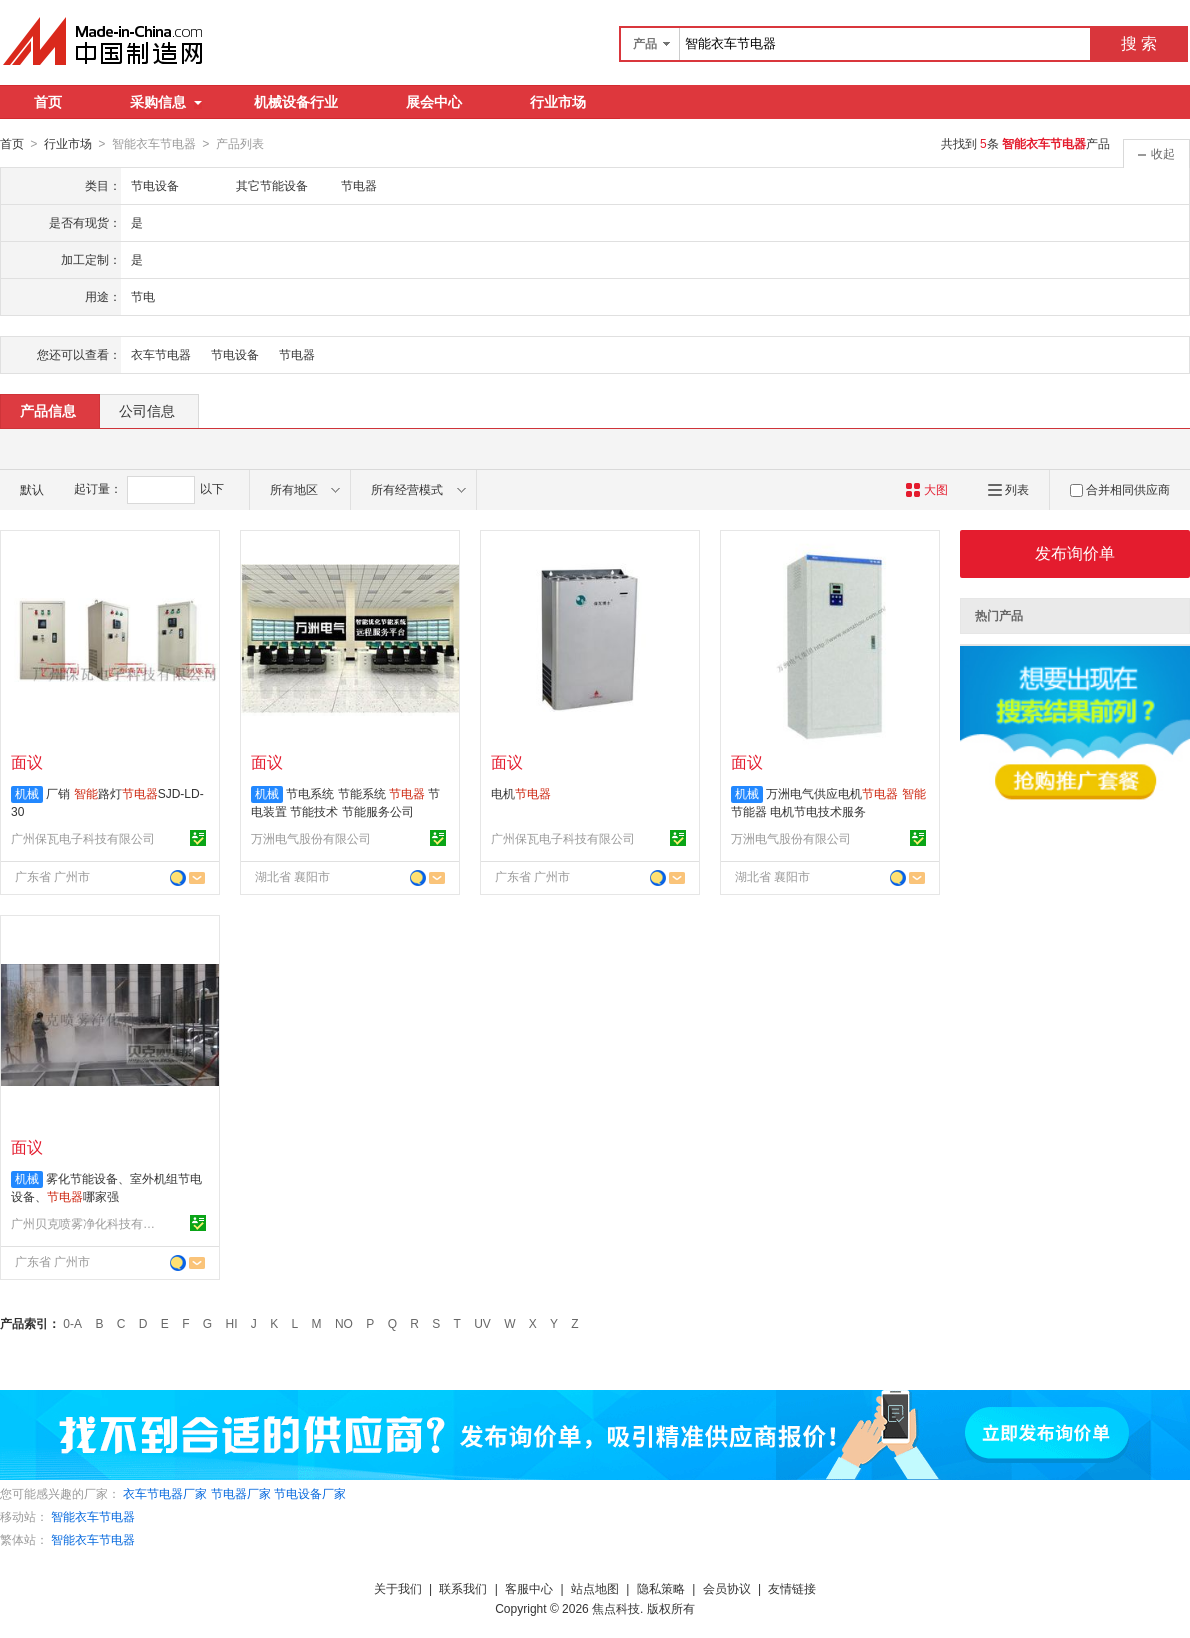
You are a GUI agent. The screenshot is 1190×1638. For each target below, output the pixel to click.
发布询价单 (1075, 552)
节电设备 (235, 354)
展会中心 (434, 102)
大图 (926, 489)
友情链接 (792, 1588)
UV (482, 1323)
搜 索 (1139, 43)
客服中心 (529, 1588)
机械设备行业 (296, 102)
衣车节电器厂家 (165, 1493)
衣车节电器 (161, 354)
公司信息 (147, 410)
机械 (27, 793)
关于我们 (398, 1588)
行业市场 (558, 102)
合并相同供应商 (1120, 489)
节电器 (297, 354)
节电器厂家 (241, 1493)
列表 (1008, 489)
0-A (72, 1323)
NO (344, 1323)
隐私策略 (661, 1588)
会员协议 (727, 1588)
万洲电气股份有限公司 (311, 838)
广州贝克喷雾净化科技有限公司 (86, 1223)
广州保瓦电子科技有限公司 (83, 838)
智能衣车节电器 (93, 1516)
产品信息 (48, 410)
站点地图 (595, 1588)
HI (232, 1323)
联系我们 (463, 1588)
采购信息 (166, 102)
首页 (48, 102)
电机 (521, 793)
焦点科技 (616, 1608)
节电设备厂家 (310, 1493)
